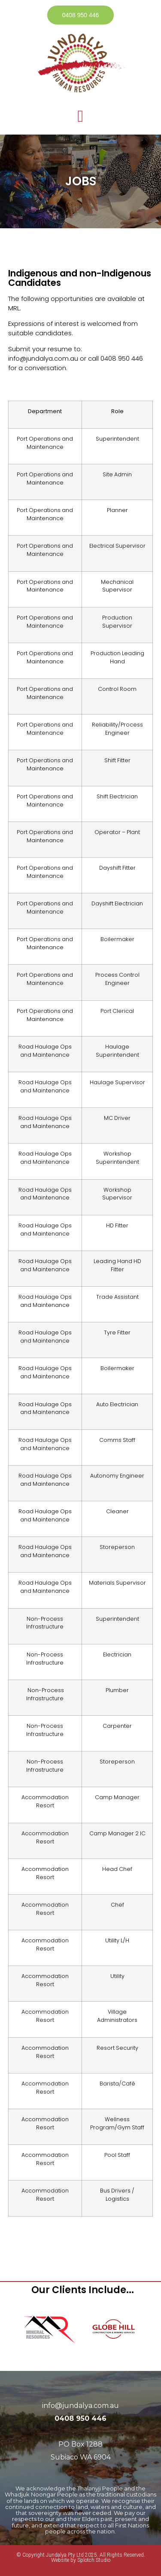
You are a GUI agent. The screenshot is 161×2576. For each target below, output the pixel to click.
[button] (80, 116)
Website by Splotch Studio (80, 2560)
